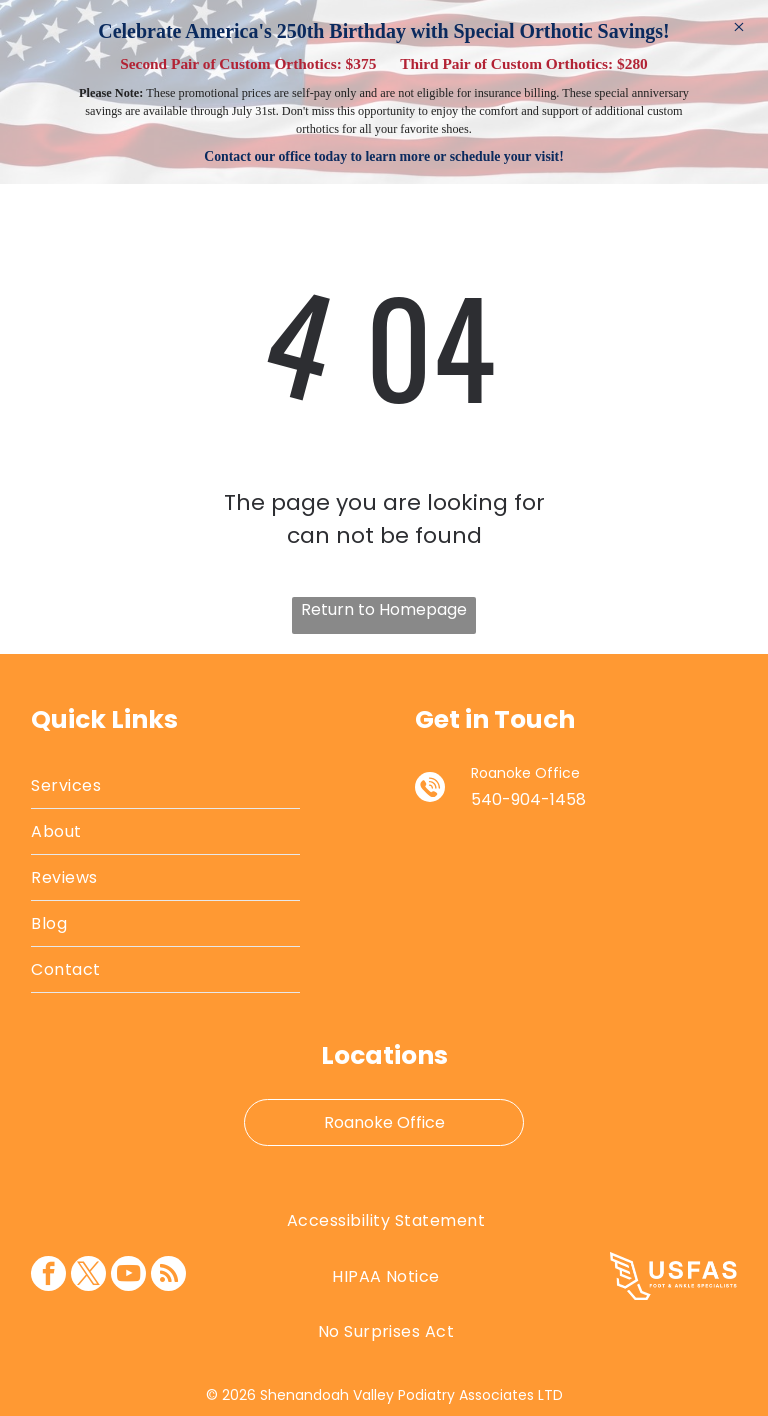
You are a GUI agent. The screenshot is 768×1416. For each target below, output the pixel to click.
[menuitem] (165, 786)
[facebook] (48, 1276)
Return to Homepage (384, 609)
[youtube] (128, 1276)
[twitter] (88, 1276)
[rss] (168, 1276)
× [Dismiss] (739, 26)
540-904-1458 (528, 799)
